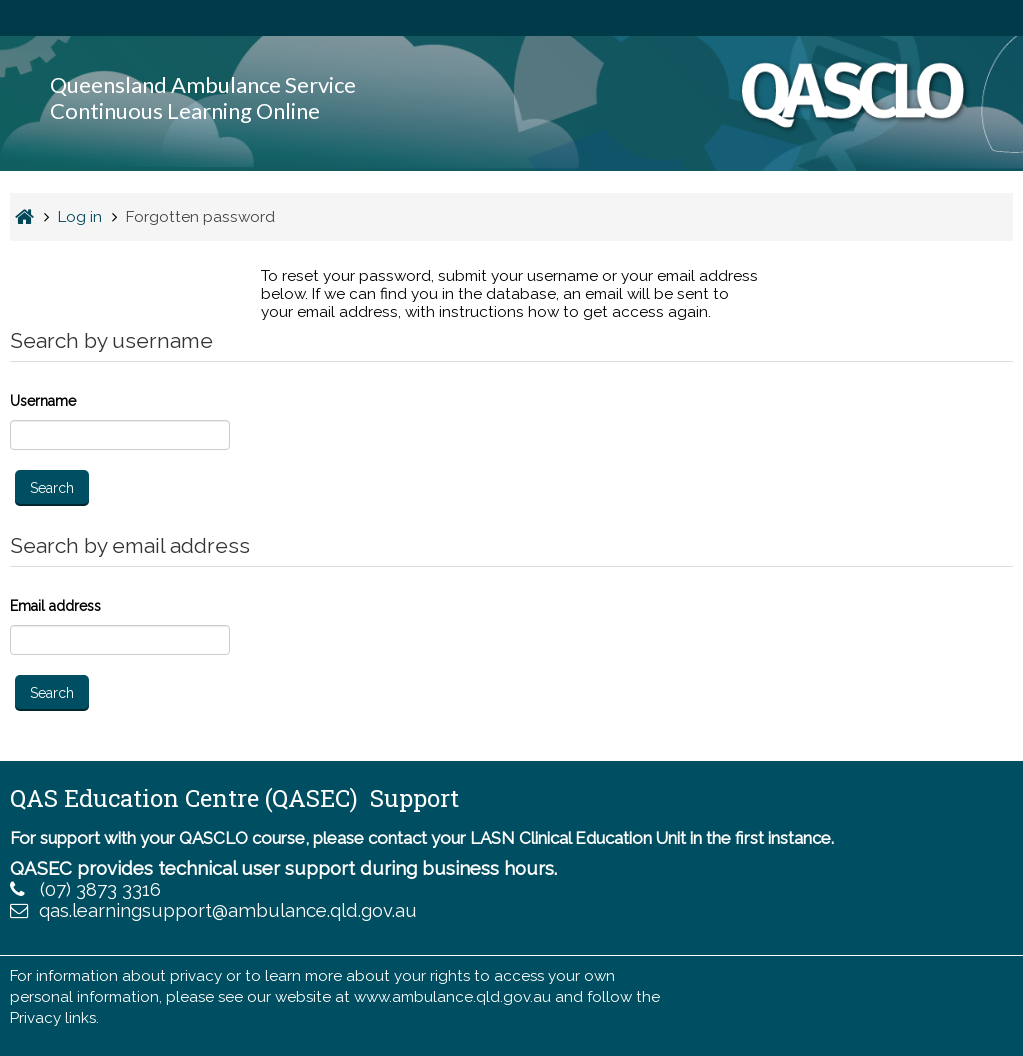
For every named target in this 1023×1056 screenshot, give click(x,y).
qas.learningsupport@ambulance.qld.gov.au (228, 910)
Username (43, 401)
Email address (55, 606)
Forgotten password (200, 217)
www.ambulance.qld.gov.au (452, 997)
